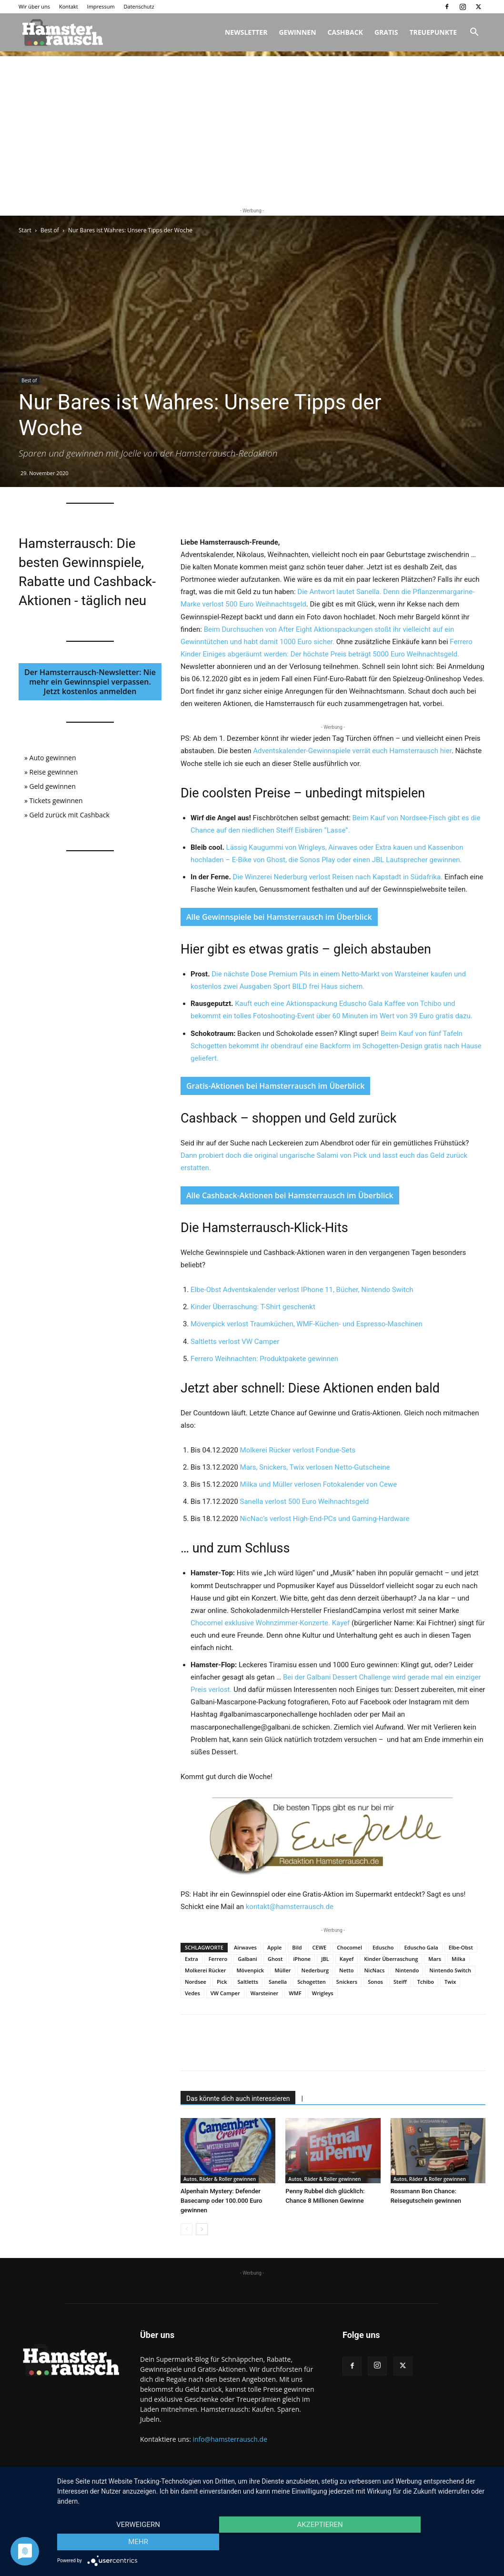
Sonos (375, 1981)
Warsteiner (265, 1993)
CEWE (319, 1947)
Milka (458, 1958)
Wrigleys (322, 1993)
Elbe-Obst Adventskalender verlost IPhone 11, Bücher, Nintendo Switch (302, 1289)
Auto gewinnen (53, 757)
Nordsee (195, 1981)
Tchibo (425, 1981)
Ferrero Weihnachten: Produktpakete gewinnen (264, 1358)
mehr (429, 2543)
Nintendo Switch (450, 1970)
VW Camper (225, 1993)
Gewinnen (297, 32)
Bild (297, 1947)
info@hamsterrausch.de (229, 2439)
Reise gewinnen (54, 771)
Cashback (345, 32)
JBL (325, 1958)
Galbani (247, 1958)
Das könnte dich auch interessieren (238, 2098)
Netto (346, 1970)
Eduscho (383, 1947)
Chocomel (349, 1947)
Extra (191, 1958)
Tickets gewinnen (56, 800)
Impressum (101, 6)
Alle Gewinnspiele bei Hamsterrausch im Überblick (279, 917)
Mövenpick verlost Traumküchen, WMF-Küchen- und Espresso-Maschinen (307, 1324)
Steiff (400, 1981)
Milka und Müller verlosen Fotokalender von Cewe (318, 1484)
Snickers (346, 1981)
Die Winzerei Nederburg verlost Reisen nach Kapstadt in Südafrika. (338, 877)
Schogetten (311, 1981)
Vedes (192, 1993)
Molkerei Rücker (205, 1970)
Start (25, 230)
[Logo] (61, 32)
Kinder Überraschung (391, 1958)
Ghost (275, 1958)
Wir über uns (34, 6)
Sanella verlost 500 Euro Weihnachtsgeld (304, 1501)
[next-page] (202, 2229)
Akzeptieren (276, 2543)
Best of (49, 230)
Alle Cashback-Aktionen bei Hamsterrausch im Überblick (289, 1195)
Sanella (278, 1981)
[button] (474, 33)
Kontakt (68, 6)
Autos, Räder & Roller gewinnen (219, 2179)
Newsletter (246, 32)
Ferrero (218, 1958)
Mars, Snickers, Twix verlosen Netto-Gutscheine (315, 1467)
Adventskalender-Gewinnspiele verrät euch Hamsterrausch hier (352, 750)
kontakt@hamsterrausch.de (289, 1906)
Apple (274, 1947)
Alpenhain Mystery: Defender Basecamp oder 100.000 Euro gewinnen (221, 2201)
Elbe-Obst (461, 1947)
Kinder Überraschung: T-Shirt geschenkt (253, 1307)
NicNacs (374, 1970)
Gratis (386, 32)
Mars (434, 1958)
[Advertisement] (252, 122)
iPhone (302, 1958)
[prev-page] (186, 2229)
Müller (282, 1970)
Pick (222, 1981)
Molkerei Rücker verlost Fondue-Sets (298, 1450)
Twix (450, 1981)
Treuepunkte (433, 32)
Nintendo (407, 1970)
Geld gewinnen (53, 786)
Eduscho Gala (421, 1947)
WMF (295, 1993)
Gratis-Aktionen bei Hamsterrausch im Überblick (275, 1086)
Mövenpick (250, 1970)
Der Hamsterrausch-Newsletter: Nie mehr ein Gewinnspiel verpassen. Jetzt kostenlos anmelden (90, 681)
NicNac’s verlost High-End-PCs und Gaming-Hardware (325, 1518)
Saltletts (248, 1981)
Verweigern (123, 2543)
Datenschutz (139, 6)
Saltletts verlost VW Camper (235, 1341)
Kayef (347, 1958)
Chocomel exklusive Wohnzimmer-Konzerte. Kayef (271, 1623)
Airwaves (245, 1947)
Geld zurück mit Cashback (70, 814)
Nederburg (315, 1970)
